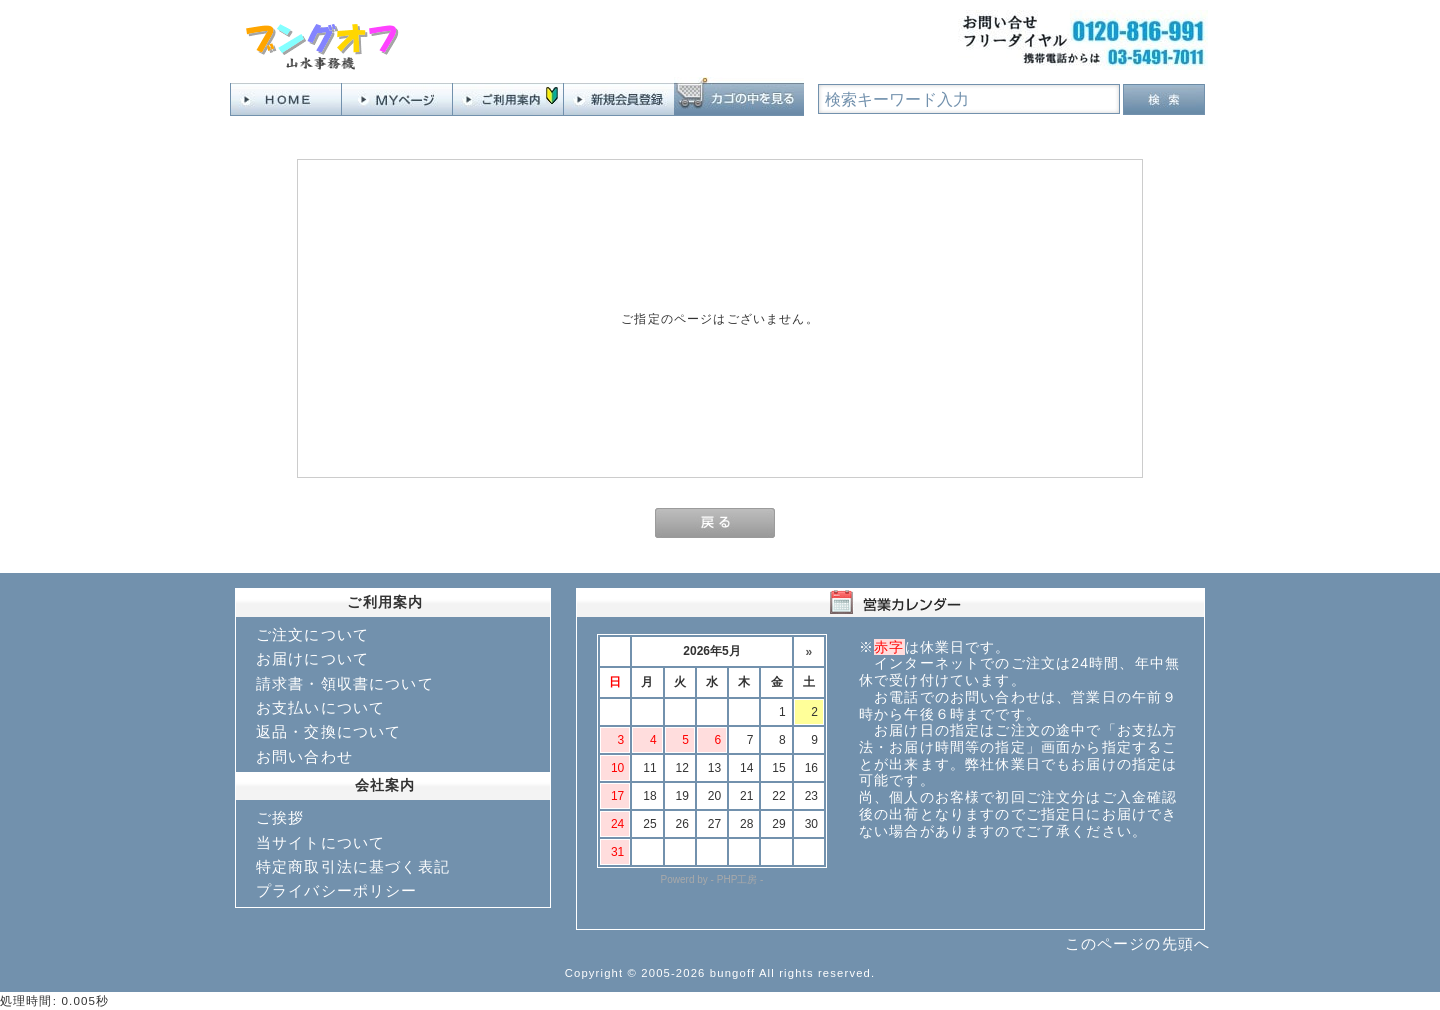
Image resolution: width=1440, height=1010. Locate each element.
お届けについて (312, 658)
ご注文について (312, 634)
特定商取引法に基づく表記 (353, 866)
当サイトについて (320, 842)
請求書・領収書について (345, 683)
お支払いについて (320, 707)
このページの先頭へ (1137, 943)
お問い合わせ (304, 756)
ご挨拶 (280, 817)
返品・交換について (328, 731)
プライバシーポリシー (337, 890)
